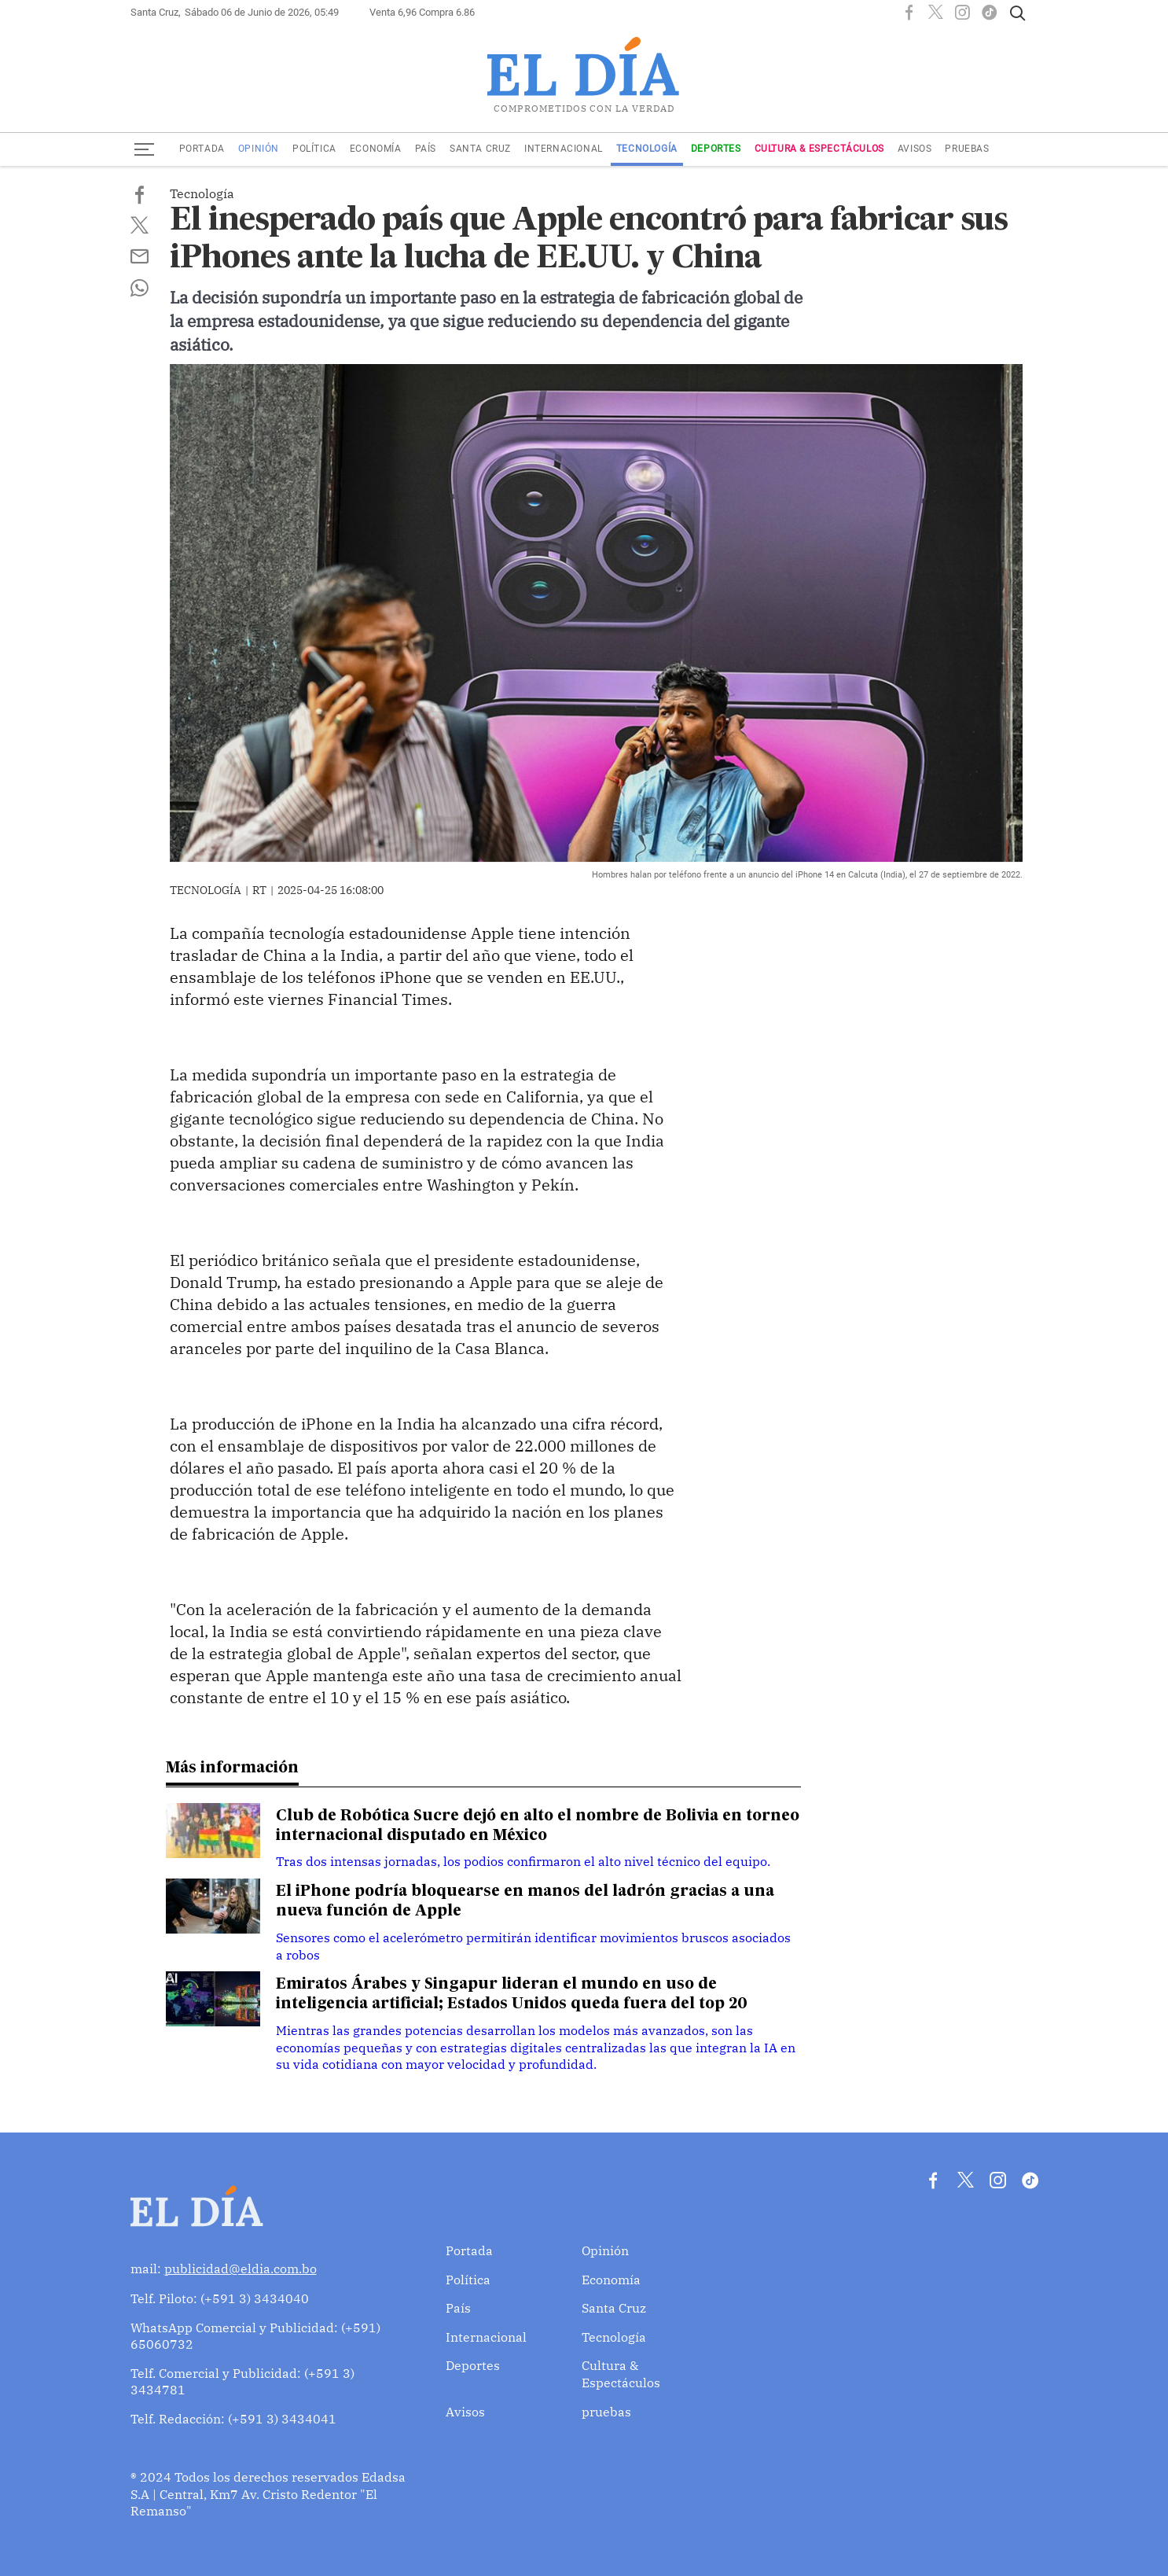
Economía (376, 148)
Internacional (563, 148)
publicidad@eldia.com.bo (240, 2266)
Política (314, 148)
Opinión (258, 148)
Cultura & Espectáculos (819, 148)
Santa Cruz (480, 148)
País (425, 148)
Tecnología (647, 148)
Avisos (915, 148)
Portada (202, 148)
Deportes (716, 148)
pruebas (967, 148)
